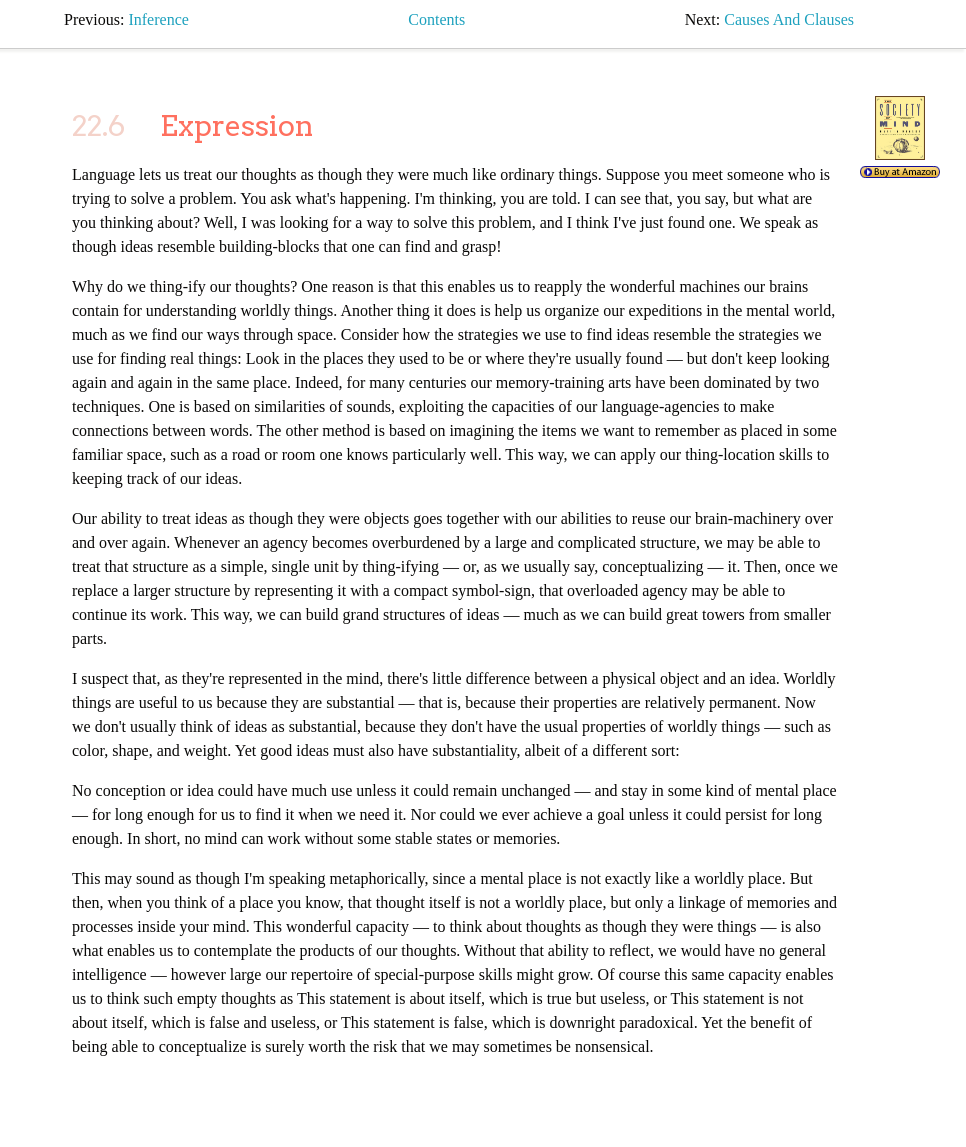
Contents (436, 19)
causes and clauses (789, 19)
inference (158, 19)
